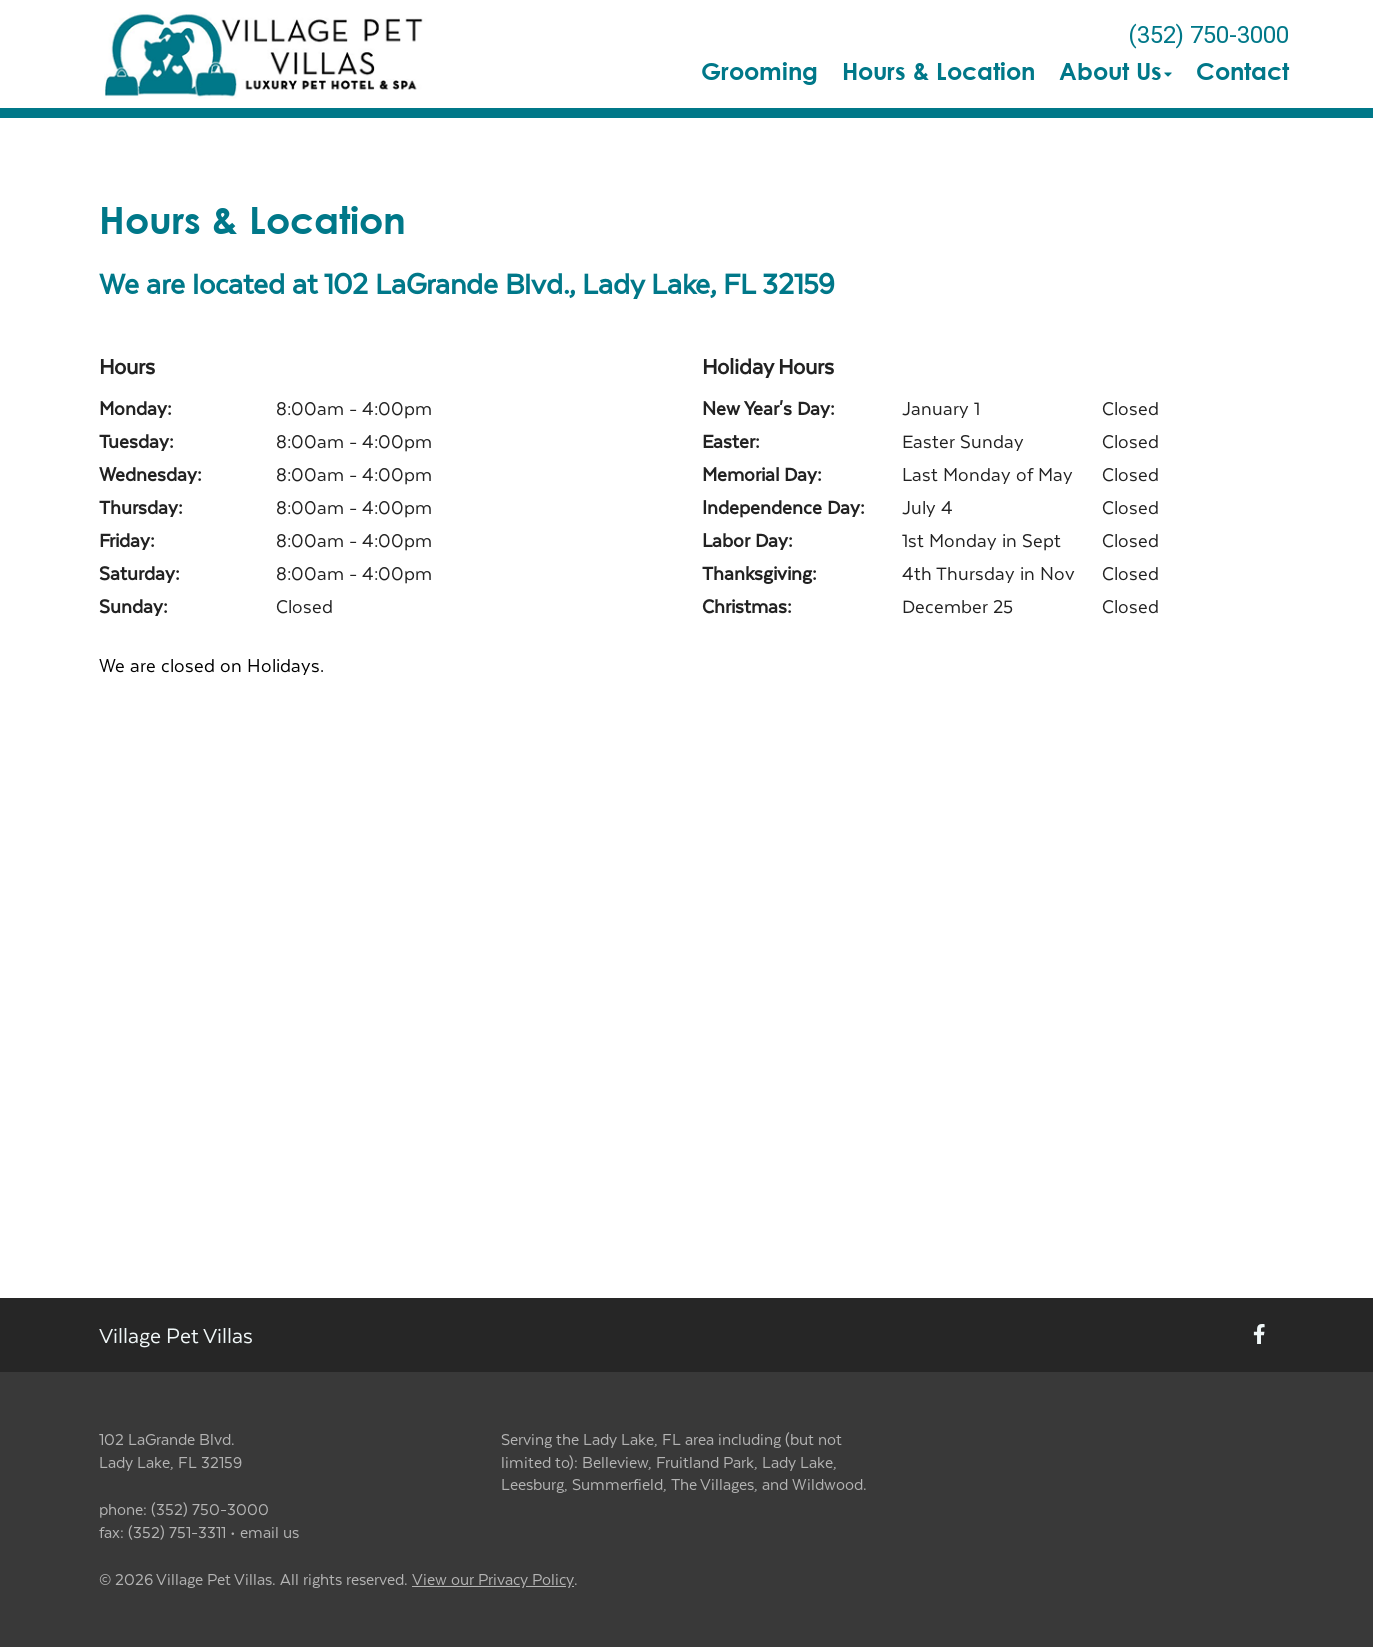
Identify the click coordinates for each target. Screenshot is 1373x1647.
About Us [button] (1115, 71)
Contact (1242, 71)
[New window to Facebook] (1259, 1335)
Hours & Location (938, 71)
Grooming (759, 71)
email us (269, 1531)
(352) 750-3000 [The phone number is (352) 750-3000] (1208, 35)
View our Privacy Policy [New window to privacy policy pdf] (493, 1579)
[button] (265, 54)
